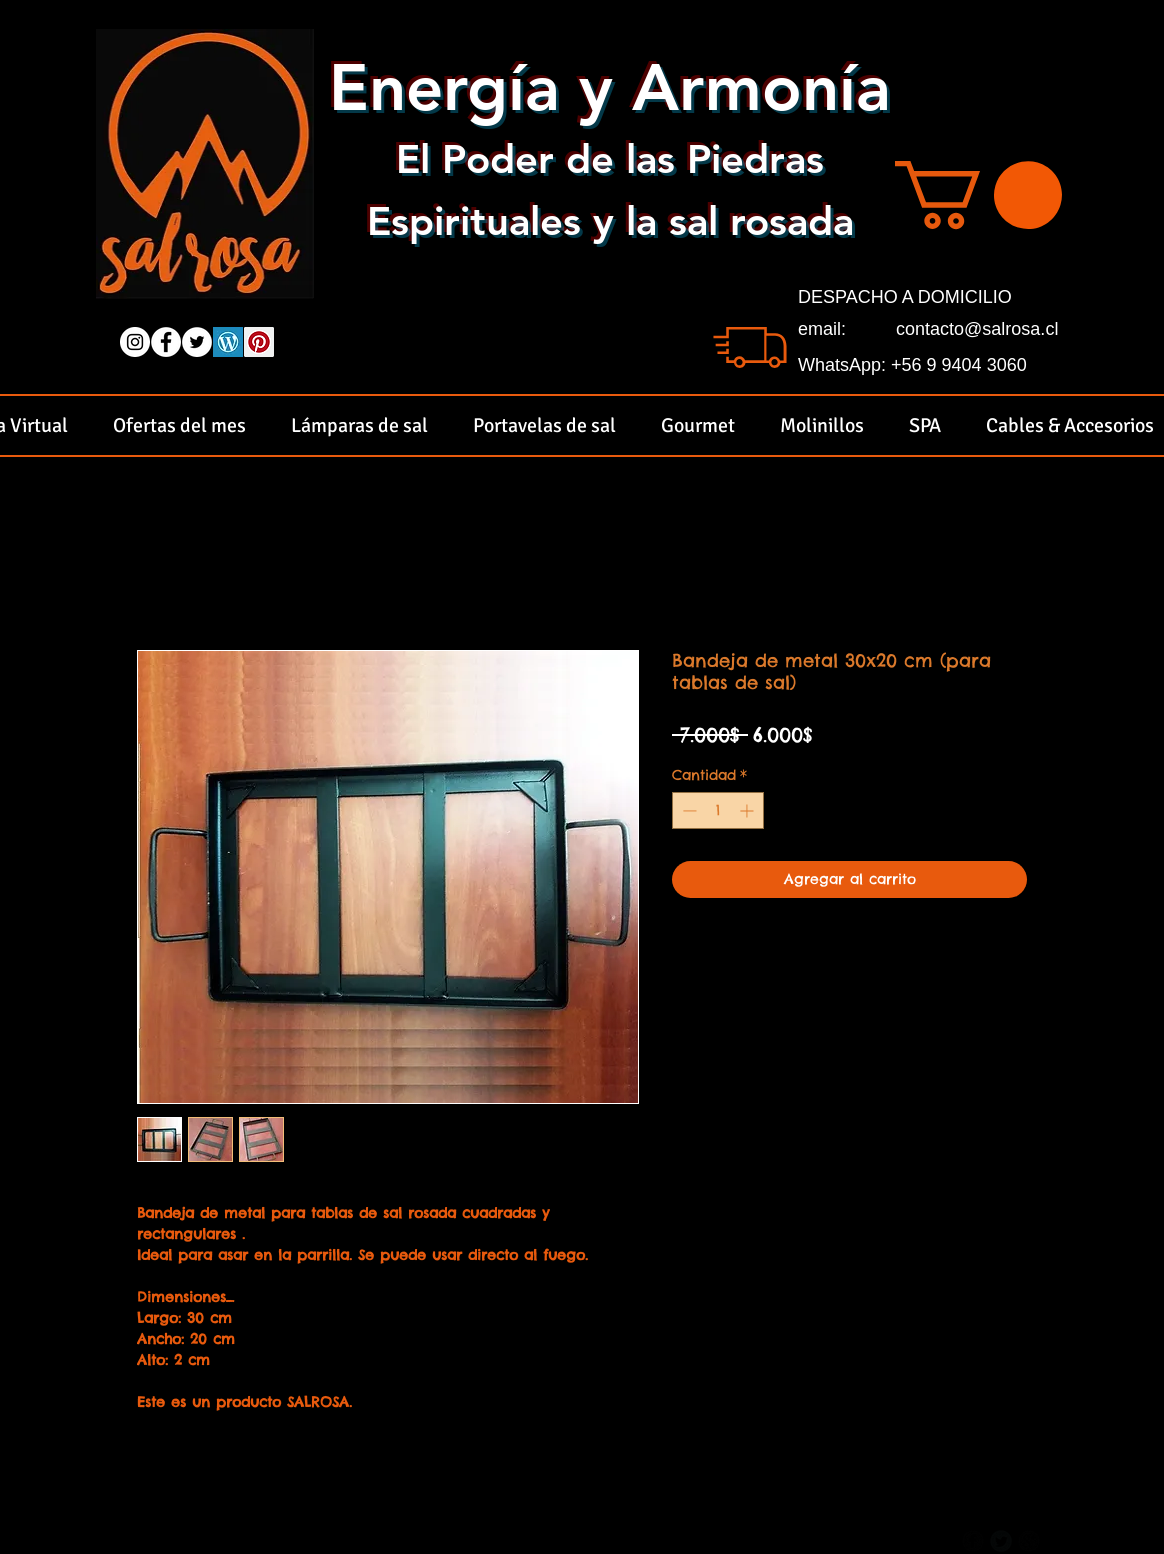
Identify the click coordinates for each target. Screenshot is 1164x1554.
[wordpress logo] (228, 342)
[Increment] (748, 810)
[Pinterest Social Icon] (259, 342)
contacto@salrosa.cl (977, 329)
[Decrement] (687, 810)
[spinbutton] (718, 810)
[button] (978, 195)
